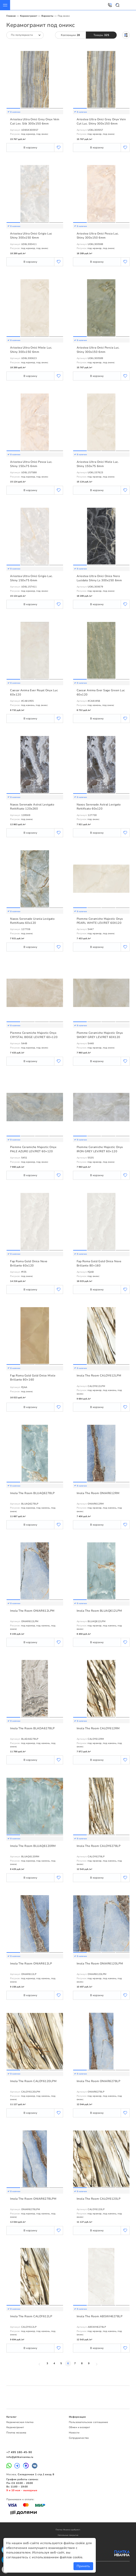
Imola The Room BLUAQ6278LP (32, 1493)
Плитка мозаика (16, 2432)
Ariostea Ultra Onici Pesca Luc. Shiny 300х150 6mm (98, 236)
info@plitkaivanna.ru (19, 2457)
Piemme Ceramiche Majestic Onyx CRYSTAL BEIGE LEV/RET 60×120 (34, 1035)
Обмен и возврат (79, 2427)
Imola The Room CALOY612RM (98, 1728)
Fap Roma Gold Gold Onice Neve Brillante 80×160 (99, 1263)
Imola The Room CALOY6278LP (99, 1846)
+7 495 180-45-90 (19, 2452)
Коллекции (70, 35)
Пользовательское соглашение (88, 2422)
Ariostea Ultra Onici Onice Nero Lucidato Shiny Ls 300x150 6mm (99, 578)
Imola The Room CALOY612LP (31, 2316)
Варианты (47, 16)
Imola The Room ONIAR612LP (31, 1964)
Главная (11, 16)
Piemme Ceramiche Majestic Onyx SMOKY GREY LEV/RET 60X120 (100, 1035)
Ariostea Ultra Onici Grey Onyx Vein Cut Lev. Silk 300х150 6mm (34, 121)
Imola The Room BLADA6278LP (32, 1728)
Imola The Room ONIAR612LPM (32, 1611)
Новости (74, 2432)
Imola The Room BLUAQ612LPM (99, 1611)
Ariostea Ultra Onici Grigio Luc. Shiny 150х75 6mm (31, 578)
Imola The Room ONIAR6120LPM (100, 1964)
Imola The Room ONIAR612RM (98, 1493)
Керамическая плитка (19, 2422)
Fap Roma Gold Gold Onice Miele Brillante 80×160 (32, 1378)
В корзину (30, 147)
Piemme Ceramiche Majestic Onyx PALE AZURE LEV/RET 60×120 (33, 1149)
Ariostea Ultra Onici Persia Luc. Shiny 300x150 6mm (98, 350)
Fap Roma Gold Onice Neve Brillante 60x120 (28, 1263)
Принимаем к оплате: (20, 2499)
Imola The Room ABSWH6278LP (100, 2316)
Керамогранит (28, 16)
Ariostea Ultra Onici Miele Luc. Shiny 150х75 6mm (98, 464)
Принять (83, 2566)
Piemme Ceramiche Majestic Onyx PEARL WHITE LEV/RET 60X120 (100, 921)
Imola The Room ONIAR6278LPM (33, 2199)
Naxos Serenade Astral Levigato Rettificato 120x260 (32, 807)
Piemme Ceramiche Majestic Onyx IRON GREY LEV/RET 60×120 (100, 1149)
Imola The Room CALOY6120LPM (33, 2081)
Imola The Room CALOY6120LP (99, 2199)
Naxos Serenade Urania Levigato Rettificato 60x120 (32, 921)
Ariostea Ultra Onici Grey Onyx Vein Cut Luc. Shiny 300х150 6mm (101, 121)
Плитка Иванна (19, 4)
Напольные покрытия (68, 2535)
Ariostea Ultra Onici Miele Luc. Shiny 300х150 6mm (31, 350)
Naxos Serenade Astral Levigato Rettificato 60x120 (99, 807)
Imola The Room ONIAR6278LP (98, 2081)
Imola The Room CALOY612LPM (99, 1376)
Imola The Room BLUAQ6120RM (33, 1846)
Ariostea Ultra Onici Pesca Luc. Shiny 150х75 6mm (31, 464)
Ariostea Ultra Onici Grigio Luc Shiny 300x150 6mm (31, 236)
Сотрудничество (79, 2438)
